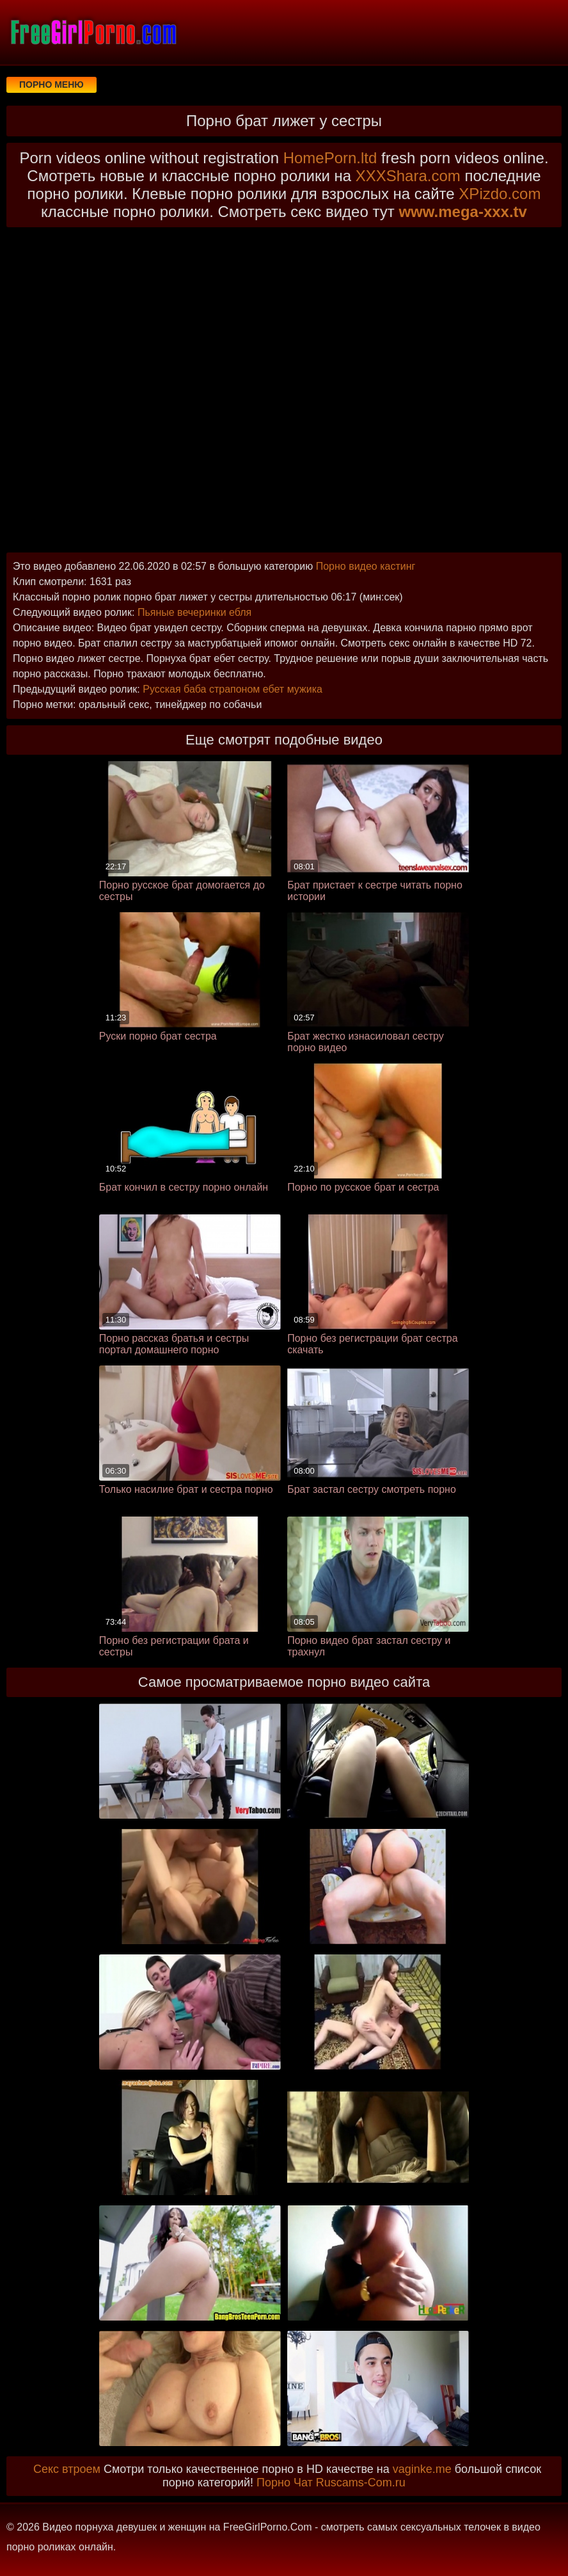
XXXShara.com (408, 175)
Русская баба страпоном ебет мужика (232, 689)
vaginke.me (422, 2469)
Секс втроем (66, 2469)
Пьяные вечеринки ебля (194, 612)
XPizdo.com (499, 193)
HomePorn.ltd (330, 157)
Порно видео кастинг (366, 566)
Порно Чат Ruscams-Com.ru (331, 2482)
